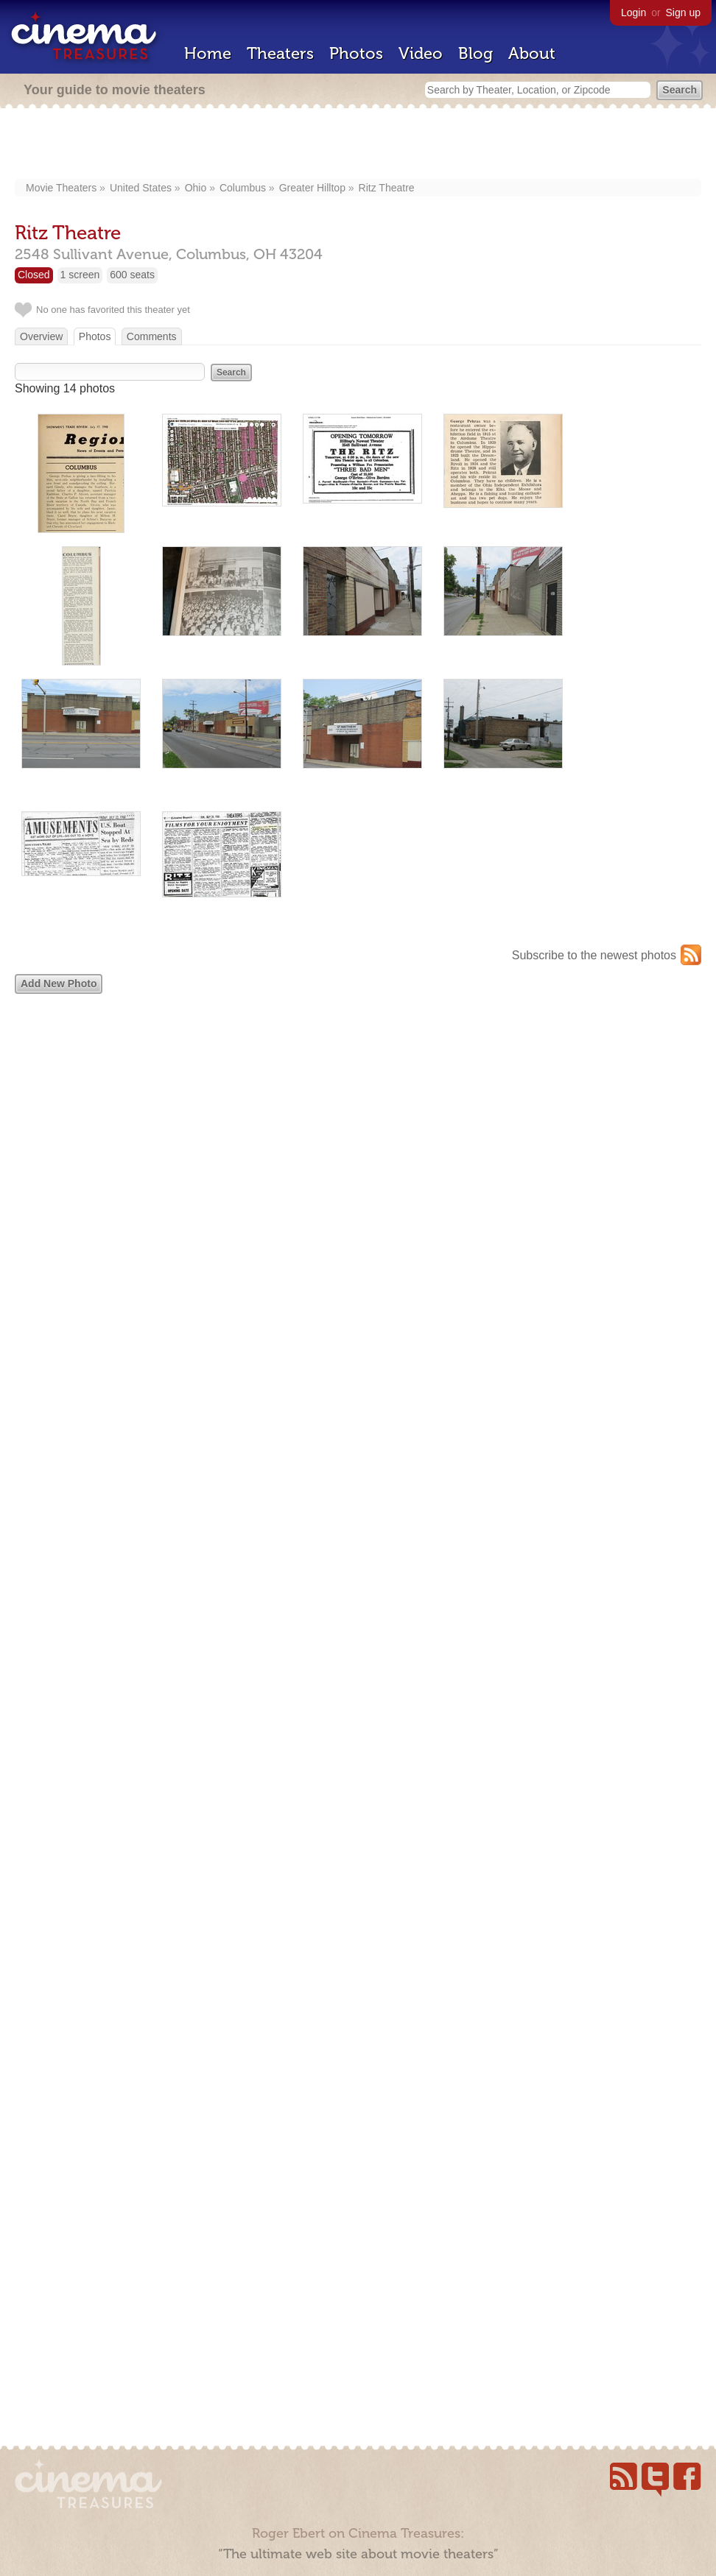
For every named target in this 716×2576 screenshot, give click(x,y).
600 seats (132, 274)
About (531, 53)
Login (633, 12)
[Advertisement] (358, 145)
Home (207, 53)
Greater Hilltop (312, 188)
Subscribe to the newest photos (594, 955)
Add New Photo (58, 983)
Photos (356, 53)
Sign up (683, 12)
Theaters (280, 53)
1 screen (80, 274)
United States (141, 188)
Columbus (243, 188)
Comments (152, 336)
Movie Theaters (61, 188)
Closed (34, 274)
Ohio (196, 188)
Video (421, 53)
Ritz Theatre (387, 188)
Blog (475, 53)
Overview (41, 336)
